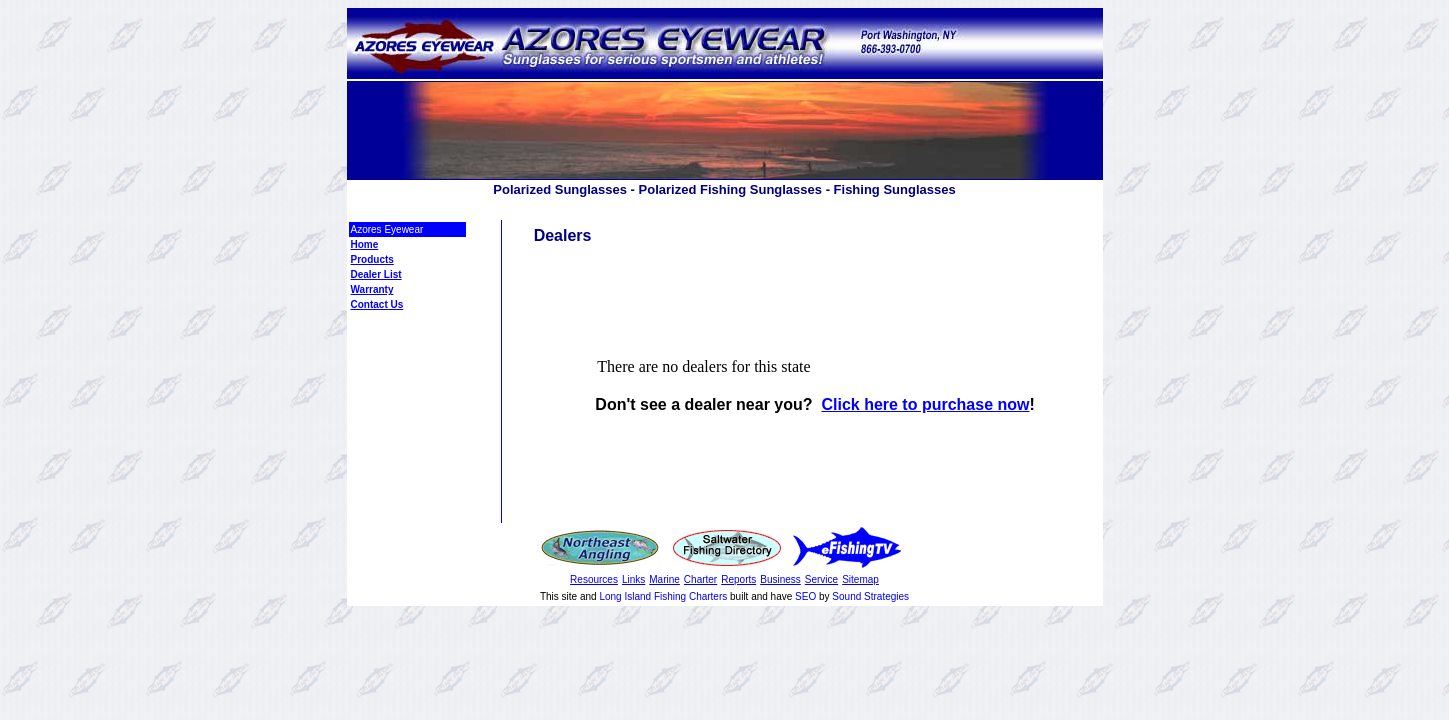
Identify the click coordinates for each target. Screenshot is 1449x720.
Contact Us (377, 304)
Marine (664, 579)
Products (372, 259)
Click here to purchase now (925, 404)
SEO (805, 596)
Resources (594, 579)
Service (821, 579)
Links (633, 579)
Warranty (372, 289)
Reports (738, 579)
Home (365, 244)
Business (780, 579)
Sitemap (860, 579)
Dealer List (376, 274)
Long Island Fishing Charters (664, 596)
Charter (700, 579)
